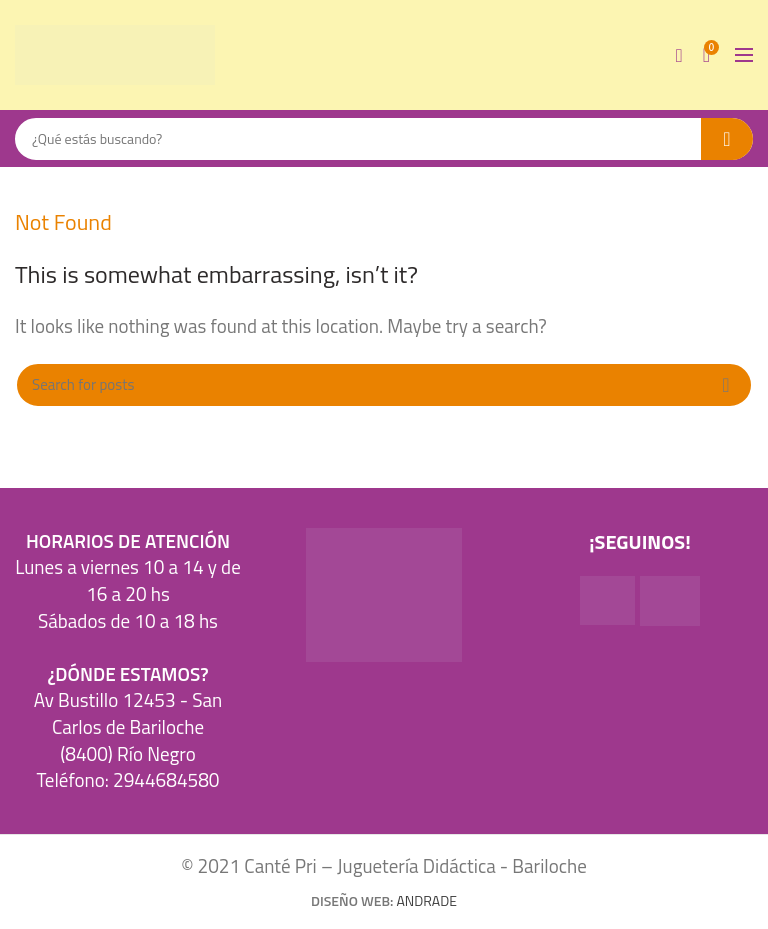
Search (727, 139)
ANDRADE (426, 900)
